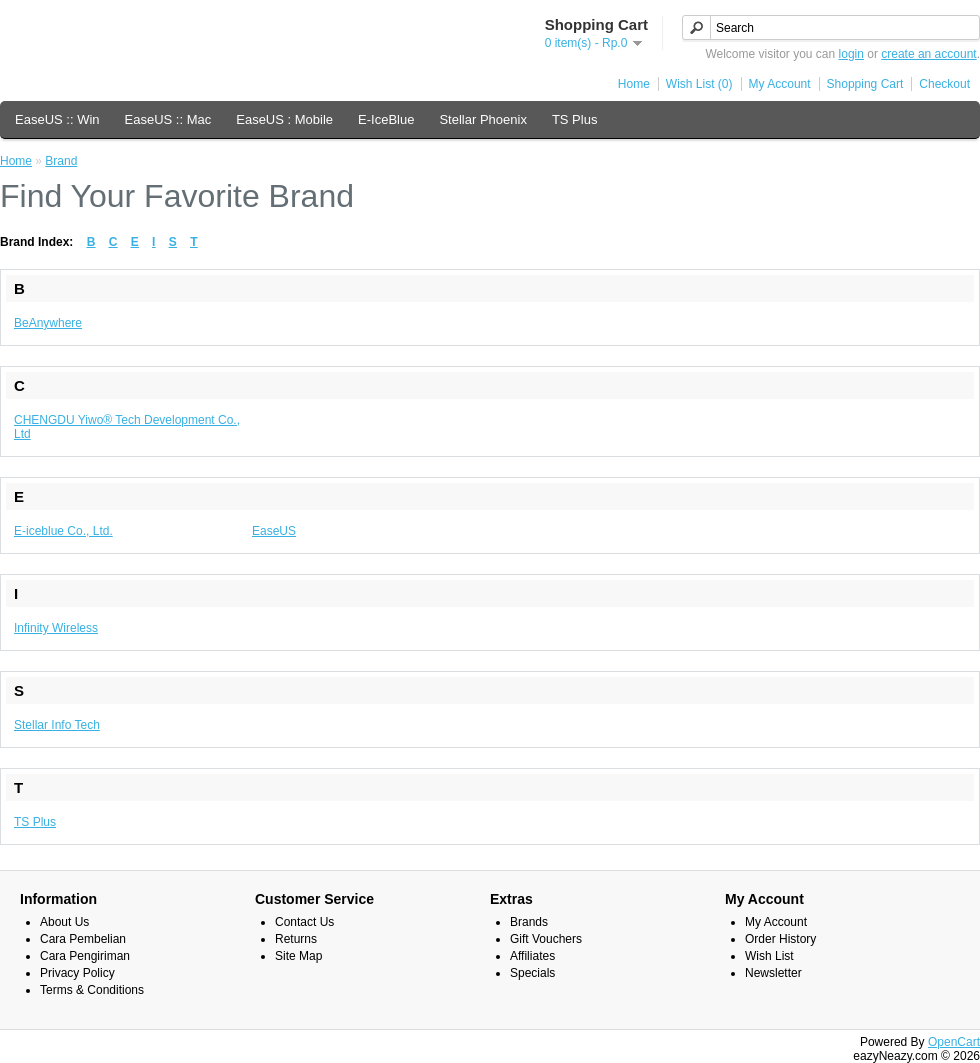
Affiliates (532, 956)
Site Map (298, 956)
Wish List (769, 956)
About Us (64, 922)
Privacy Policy (77, 973)
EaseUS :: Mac (168, 119)
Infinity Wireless (56, 628)
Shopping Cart (865, 84)
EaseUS (274, 531)
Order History (780, 939)
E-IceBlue (386, 119)
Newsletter (773, 973)
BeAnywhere (48, 323)
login (851, 54)
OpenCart (954, 1042)
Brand (61, 161)
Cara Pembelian (83, 939)
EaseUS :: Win (57, 119)
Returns (296, 939)
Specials (532, 973)
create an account (928, 54)
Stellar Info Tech (57, 725)
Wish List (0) (699, 84)
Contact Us (304, 922)
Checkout (944, 84)
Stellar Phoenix (482, 119)
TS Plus (575, 119)
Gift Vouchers (546, 939)
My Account (780, 84)
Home (634, 84)
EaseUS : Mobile (284, 119)
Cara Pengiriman (85, 956)
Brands (529, 922)
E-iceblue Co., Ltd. (63, 531)
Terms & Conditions (92, 990)
